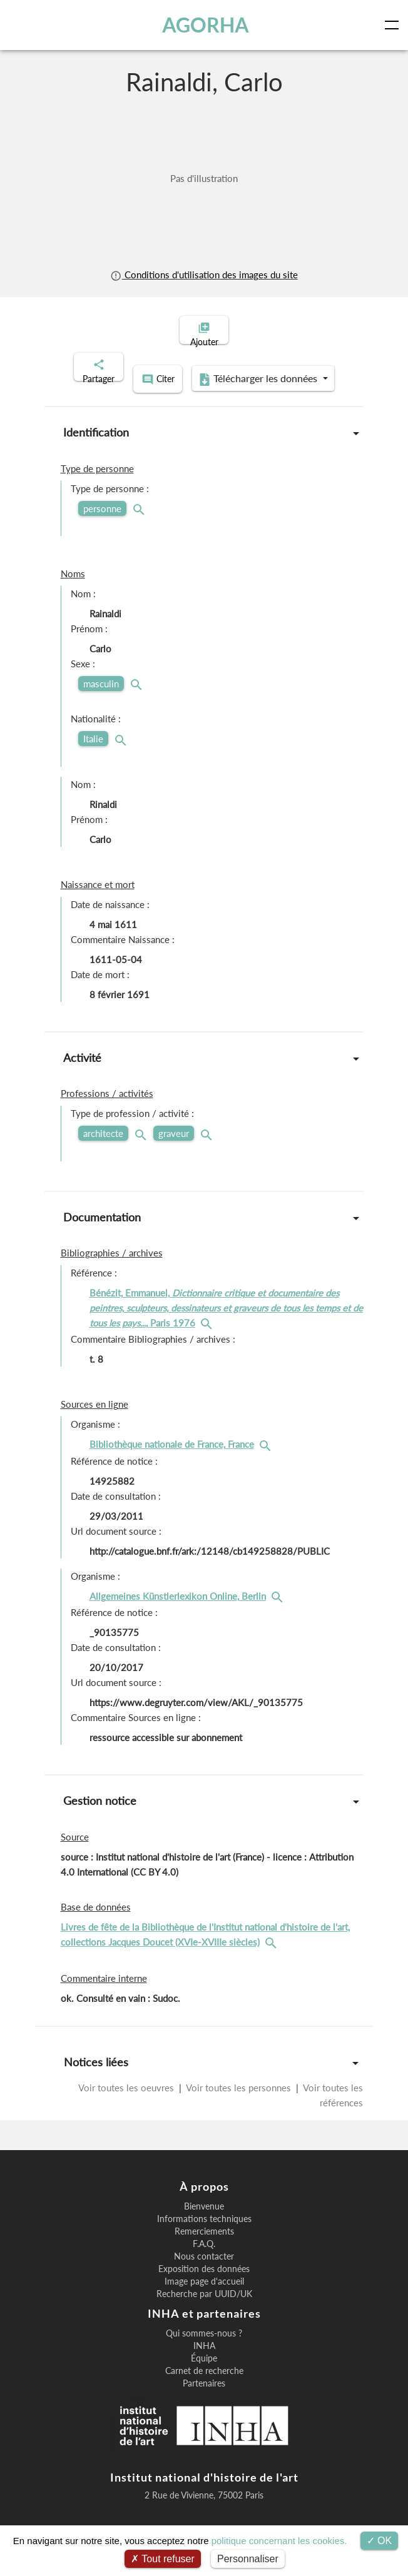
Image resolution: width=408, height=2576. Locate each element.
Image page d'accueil (204, 2294)
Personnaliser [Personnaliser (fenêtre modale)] (247, 2558)
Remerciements (204, 2244)
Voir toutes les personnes (238, 2100)
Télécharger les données (200, 394)
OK (379, 2540)
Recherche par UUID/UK (204, 2307)
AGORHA (206, 25)
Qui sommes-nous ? (204, 2346)
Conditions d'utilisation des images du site (203, 274)
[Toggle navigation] (394, 25)
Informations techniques (204, 2232)
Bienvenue (204, 2219)
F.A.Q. (204, 2257)
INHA (204, 2359)
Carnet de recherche (204, 2384)
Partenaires (204, 2396)
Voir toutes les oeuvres (127, 2100)
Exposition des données (204, 2282)
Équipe (204, 2371)
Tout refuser (163, 2558)
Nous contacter (204, 2269)
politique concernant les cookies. (279, 2540)
